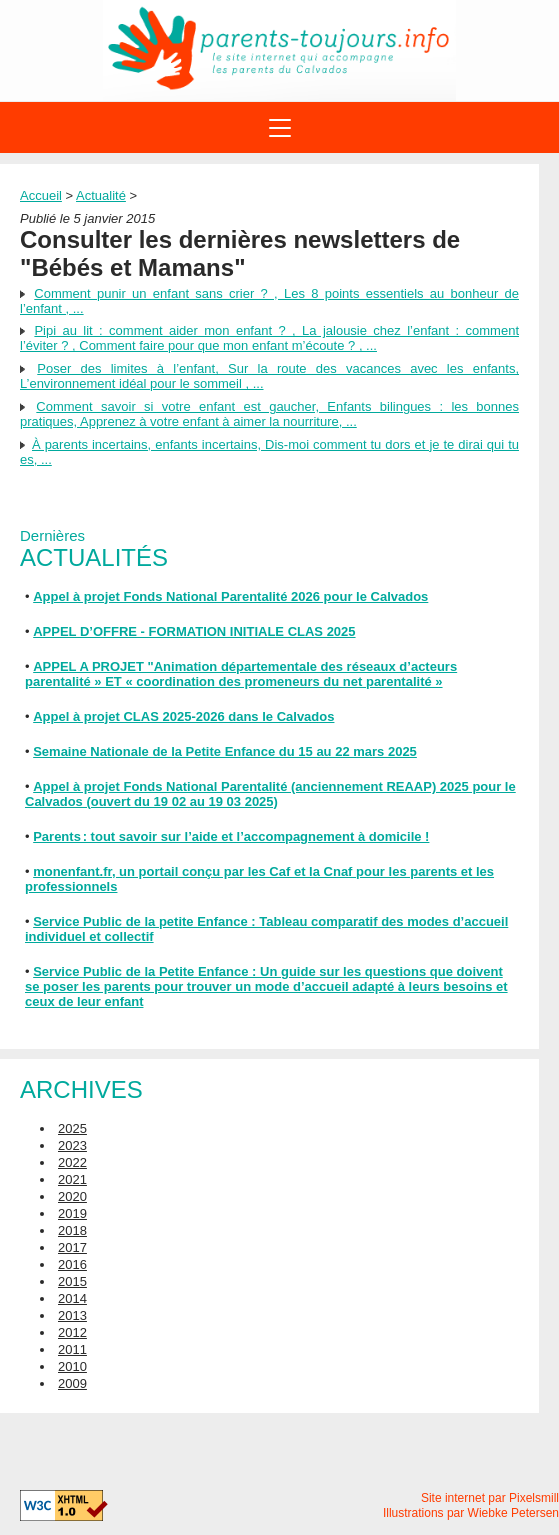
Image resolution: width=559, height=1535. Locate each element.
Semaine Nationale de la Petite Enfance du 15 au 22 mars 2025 (225, 751)
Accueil (41, 195)
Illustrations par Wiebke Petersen (471, 1513)
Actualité (101, 195)
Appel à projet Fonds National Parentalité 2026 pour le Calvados (230, 596)
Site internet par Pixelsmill (490, 1498)
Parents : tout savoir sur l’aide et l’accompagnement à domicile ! (231, 836)
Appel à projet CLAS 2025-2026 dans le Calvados (183, 716)
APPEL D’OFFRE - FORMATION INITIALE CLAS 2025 (194, 631)
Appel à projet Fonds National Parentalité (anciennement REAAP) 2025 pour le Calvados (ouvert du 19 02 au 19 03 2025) (270, 794)
